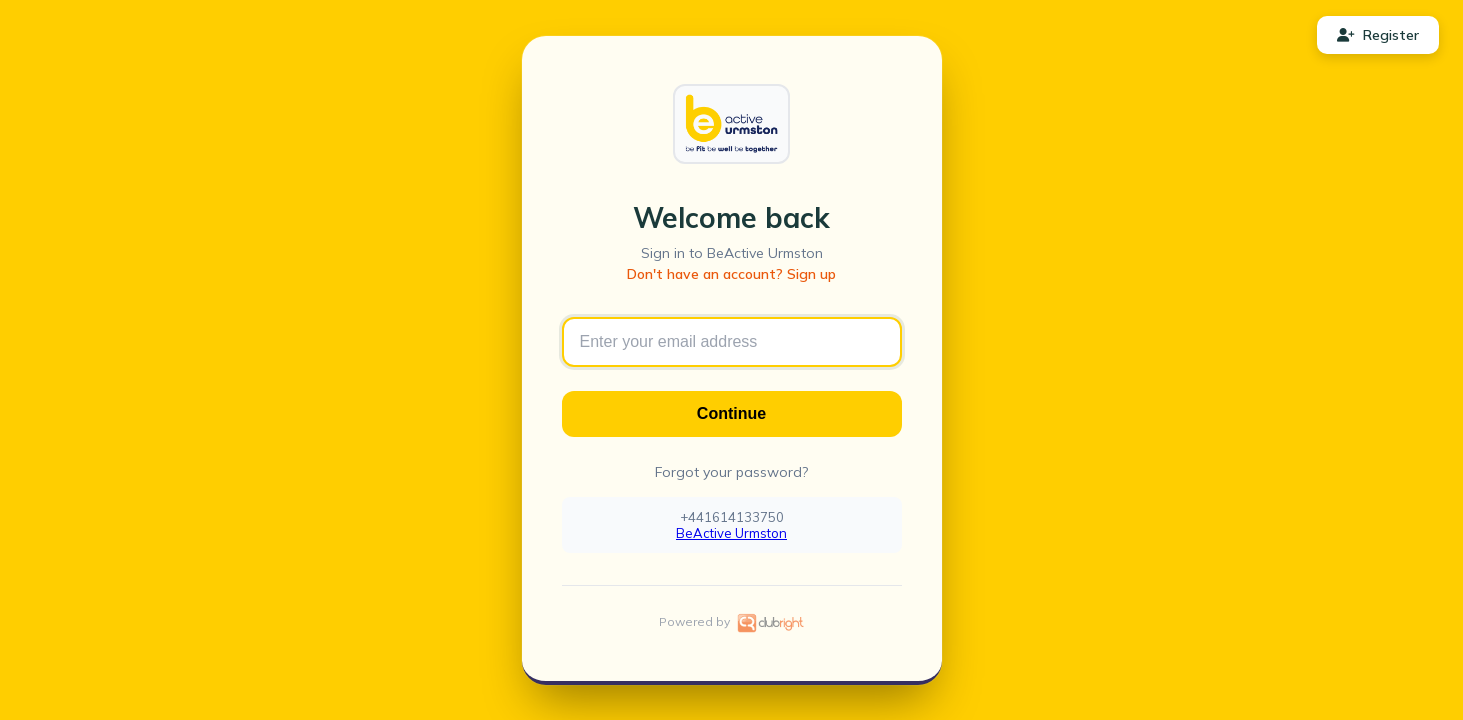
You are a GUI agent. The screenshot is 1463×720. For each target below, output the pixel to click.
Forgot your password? (731, 472)
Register (1378, 35)
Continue (731, 413)
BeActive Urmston (731, 533)
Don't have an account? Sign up (731, 274)
